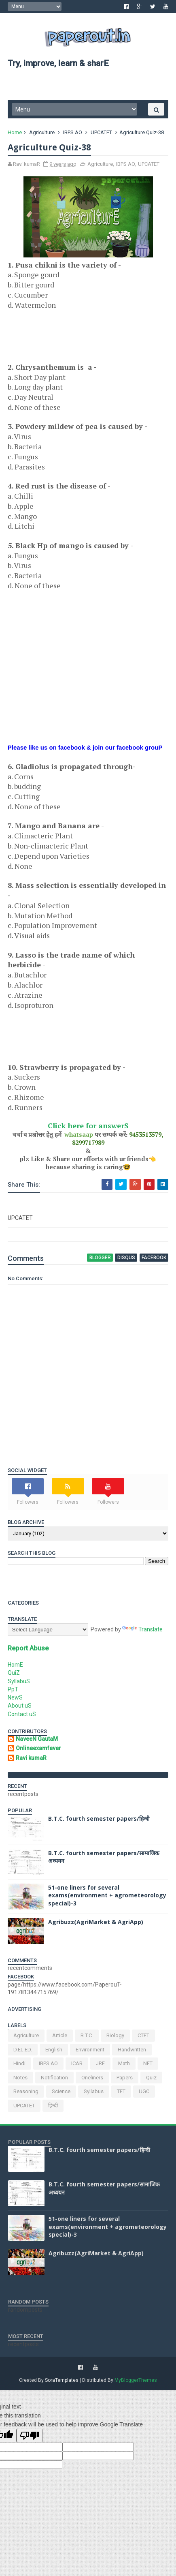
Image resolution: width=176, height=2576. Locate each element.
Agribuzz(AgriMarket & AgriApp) (96, 1924)
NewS (15, 1700)
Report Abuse (28, 1650)
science (61, 2094)
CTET (144, 2038)
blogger (100, 1260)
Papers (125, 2080)
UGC (144, 2094)
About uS (20, 1708)
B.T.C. (87, 2038)
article (60, 2038)
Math (124, 2066)
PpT (13, 1692)
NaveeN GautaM (37, 1741)
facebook (153, 1260)
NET (148, 2066)
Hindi (20, 2066)
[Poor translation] (29, 2438)
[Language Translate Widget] (48, 1632)
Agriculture (42, 135)
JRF (100, 2066)
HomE (15, 1667)
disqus (126, 1260)
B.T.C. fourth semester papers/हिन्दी (99, 1821)
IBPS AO (73, 135)
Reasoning (26, 2094)
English (54, 2052)
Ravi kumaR (31, 1760)
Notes (21, 2080)
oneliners (93, 2080)
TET (121, 2094)
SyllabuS (19, 1683)
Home (15, 135)
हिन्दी (53, 2108)
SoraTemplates (61, 2382)
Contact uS (22, 1716)
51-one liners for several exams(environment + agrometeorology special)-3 (108, 1897)
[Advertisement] (73, 341)
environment (90, 2052)
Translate (143, 1632)
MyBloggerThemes (136, 2382)
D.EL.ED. (23, 2052)
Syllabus (94, 2094)
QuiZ (14, 1675)
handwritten (132, 2052)
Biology (116, 2038)
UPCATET (101, 135)
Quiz (151, 2080)
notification (54, 2080)
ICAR (77, 2066)
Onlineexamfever (38, 1750)
